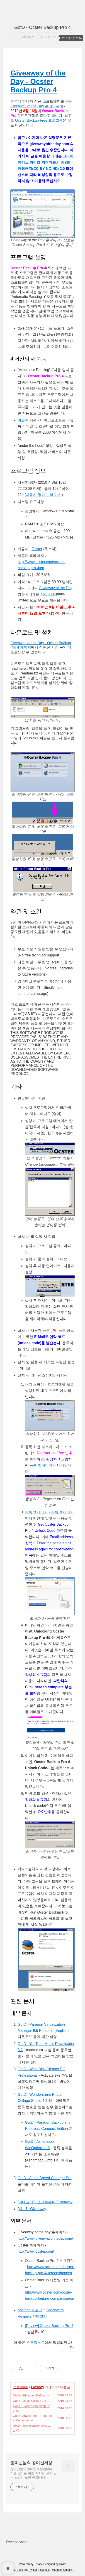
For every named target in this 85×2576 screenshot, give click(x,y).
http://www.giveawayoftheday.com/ (45, 2238)
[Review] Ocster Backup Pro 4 (49, 2326)
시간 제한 (48, 594)
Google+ (68, 2569)
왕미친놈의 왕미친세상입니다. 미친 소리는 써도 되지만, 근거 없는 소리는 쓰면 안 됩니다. (33, 2473)
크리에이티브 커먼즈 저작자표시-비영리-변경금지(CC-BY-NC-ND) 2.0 (45, 162)
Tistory (38, 2564)
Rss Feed (17, 2569)
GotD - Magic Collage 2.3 (29, 2400)
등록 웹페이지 (40, 1465)
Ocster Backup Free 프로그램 (39, 120)
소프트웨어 (20, 2387)
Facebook (45, 2569)
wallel (62, 2564)
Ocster (37, 549)
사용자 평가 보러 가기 (43, 495)
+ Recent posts (15, 2542)
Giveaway (37, 2387)
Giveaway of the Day (55, 588)
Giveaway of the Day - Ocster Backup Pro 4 (38, 81)
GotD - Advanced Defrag (29, 2395)
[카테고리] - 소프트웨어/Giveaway (45, 2202)
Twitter (33, 2569)
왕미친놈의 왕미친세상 (31, 2462)
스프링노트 (36, 2343)
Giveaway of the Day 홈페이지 (34, 106)
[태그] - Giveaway (32, 2209)
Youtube (57, 2569)
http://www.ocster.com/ (36, 2251)
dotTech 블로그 (30, 2310)
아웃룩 (23, 420)
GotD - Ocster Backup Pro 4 (42, 27)
